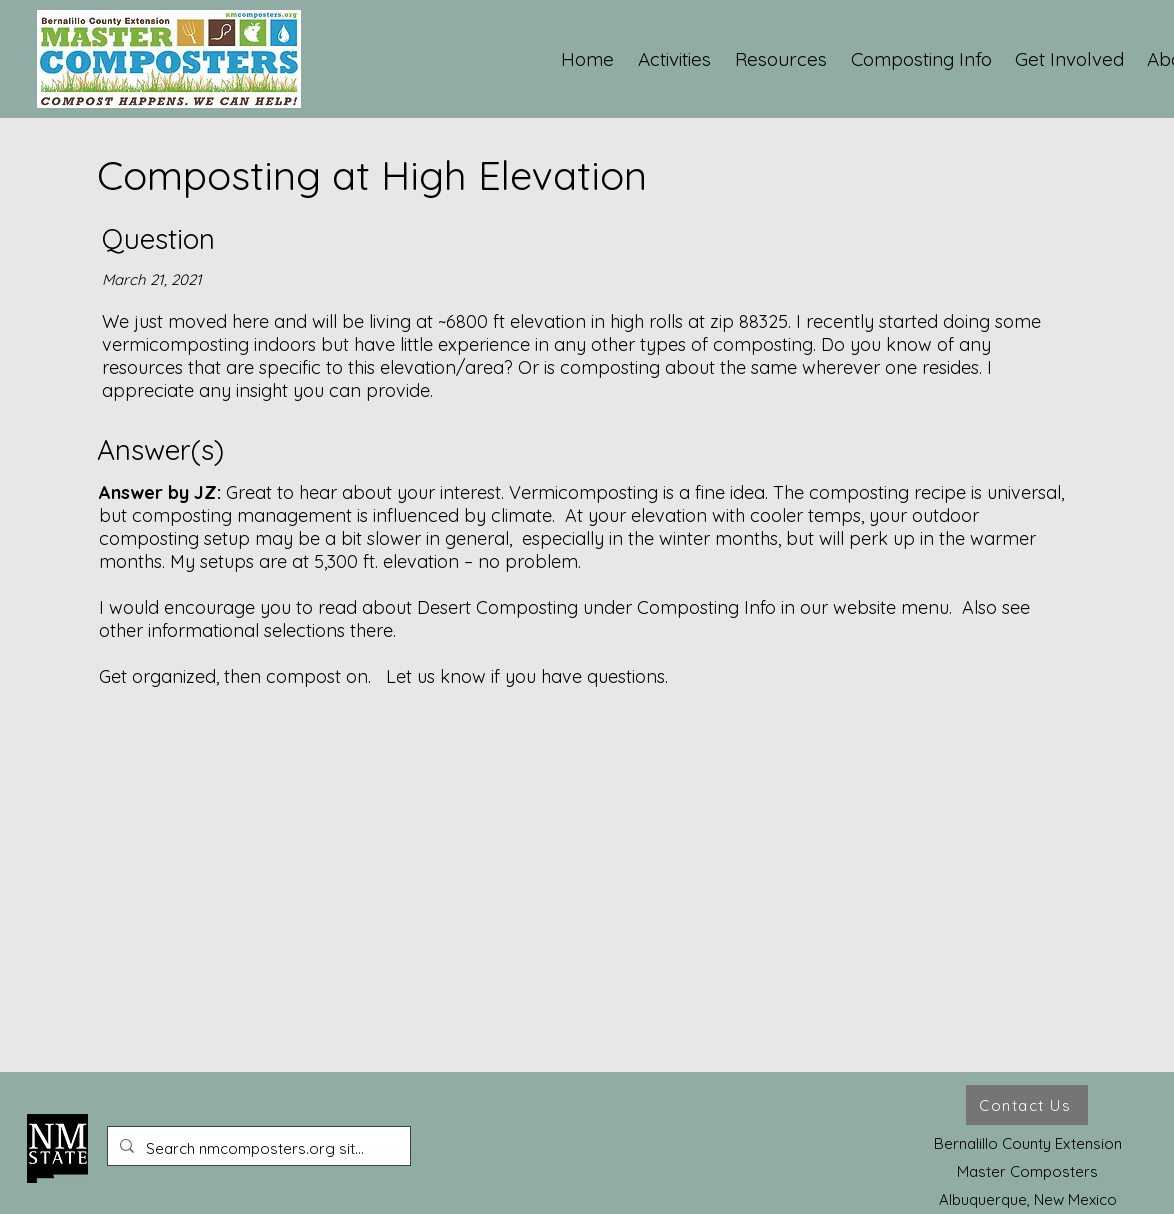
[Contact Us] (1027, 1105)
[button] (675, 59)
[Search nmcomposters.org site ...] (257, 1149)
